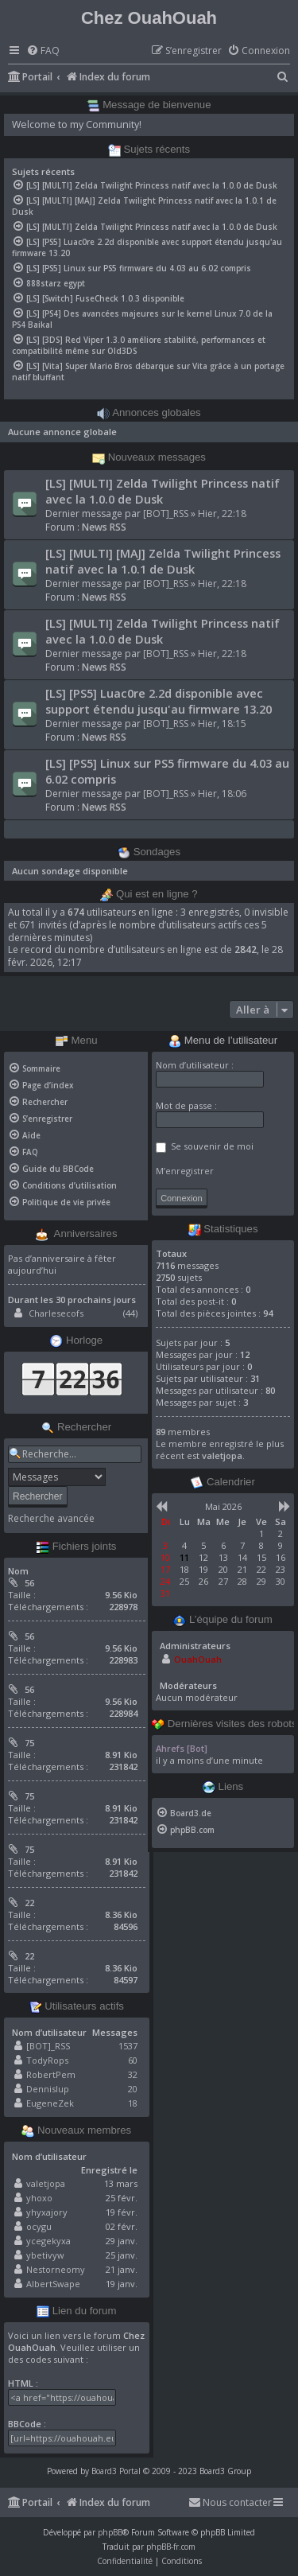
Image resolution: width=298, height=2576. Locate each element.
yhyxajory (47, 2212)
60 (132, 2060)
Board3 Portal (116, 2471)
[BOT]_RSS (165, 513)
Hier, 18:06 (222, 793)
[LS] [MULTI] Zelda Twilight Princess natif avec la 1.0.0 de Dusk (162, 491)
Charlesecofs (56, 1313)
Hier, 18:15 (222, 723)
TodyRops (47, 2060)
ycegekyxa (48, 2241)
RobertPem (50, 2074)
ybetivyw (45, 2255)
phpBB (110, 2532)
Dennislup (47, 2089)
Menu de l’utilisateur (222, 1041)
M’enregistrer (185, 1171)
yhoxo (39, 2198)
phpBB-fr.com (170, 2546)
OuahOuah (198, 1659)
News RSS (104, 527)
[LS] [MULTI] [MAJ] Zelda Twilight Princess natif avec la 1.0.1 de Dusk (163, 561)
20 (132, 2089)
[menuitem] (43, 51)
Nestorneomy (55, 2269)
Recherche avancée (51, 1518)
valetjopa (45, 2183)
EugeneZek (50, 2103)
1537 (127, 2046)
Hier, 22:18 (222, 513)
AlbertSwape (53, 2284)
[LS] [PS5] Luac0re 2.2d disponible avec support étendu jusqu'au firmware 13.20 (158, 701)
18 (132, 2103)
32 (132, 2074)
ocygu (39, 2226)
